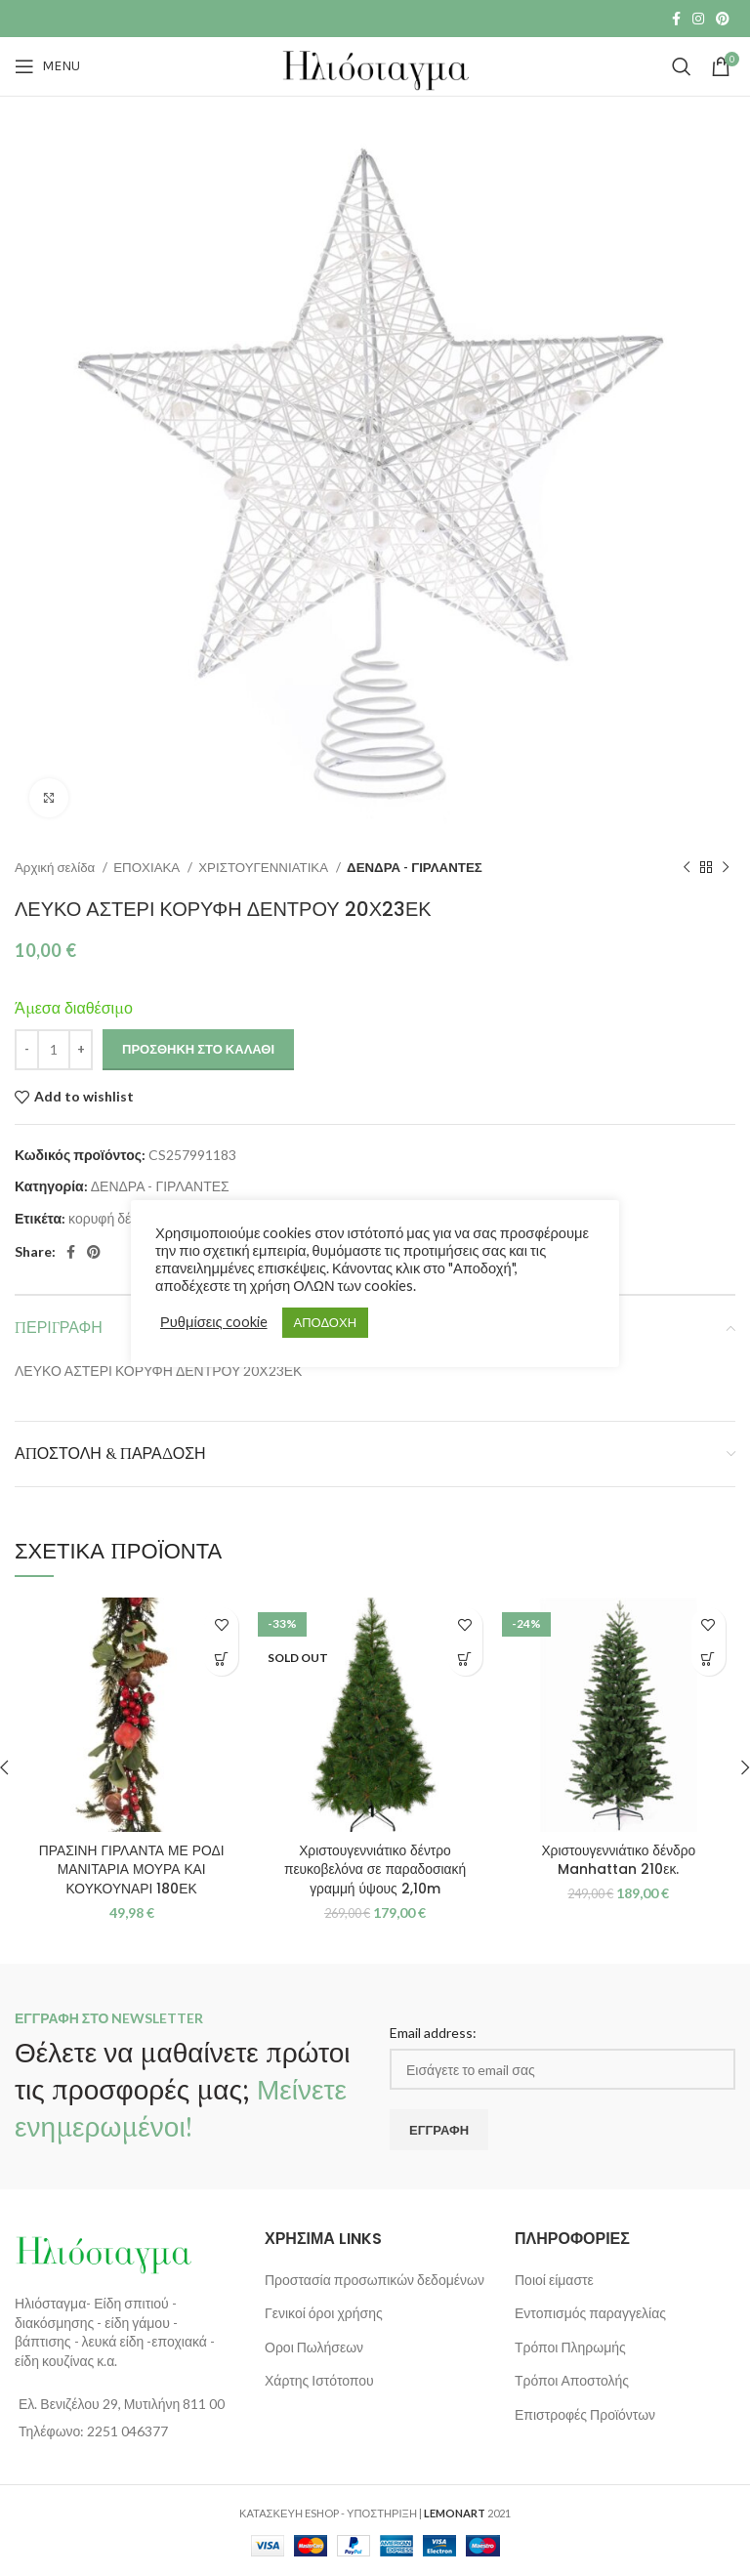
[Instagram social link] (698, 18)
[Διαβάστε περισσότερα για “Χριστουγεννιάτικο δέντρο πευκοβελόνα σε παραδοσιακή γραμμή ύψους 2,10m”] (465, 1658)
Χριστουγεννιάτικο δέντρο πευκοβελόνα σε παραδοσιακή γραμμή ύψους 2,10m (375, 1869)
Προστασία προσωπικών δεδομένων (374, 2279)
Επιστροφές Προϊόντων (585, 2414)
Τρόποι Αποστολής (572, 2380)
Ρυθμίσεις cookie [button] (214, 1321)
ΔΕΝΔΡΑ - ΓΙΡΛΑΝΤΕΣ (414, 867)
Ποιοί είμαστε (554, 2279)
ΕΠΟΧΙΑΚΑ (148, 867)
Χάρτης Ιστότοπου (319, 2380)
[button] (221, 1658)
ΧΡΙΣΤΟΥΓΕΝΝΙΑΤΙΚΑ (264, 867)
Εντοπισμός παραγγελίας (590, 2313)
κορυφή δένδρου (118, 1218)
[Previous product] (686, 868)
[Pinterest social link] (722, 18)
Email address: (433, 2032)
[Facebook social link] (676, 18)
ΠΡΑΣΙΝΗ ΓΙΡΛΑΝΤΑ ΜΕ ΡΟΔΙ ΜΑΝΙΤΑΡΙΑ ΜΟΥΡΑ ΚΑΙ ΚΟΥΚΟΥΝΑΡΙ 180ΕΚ (132, 1869)
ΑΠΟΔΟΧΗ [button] (325, 1322)
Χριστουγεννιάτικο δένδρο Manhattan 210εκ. (618, 1860)
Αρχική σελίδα (56, 867)
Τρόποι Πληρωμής (570, 2347)
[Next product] (725, 868)
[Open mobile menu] (47, 66)
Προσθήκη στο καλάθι (198, 1049)
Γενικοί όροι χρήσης (324, 2313)
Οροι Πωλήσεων (314, 2347)
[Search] (681, 66)
